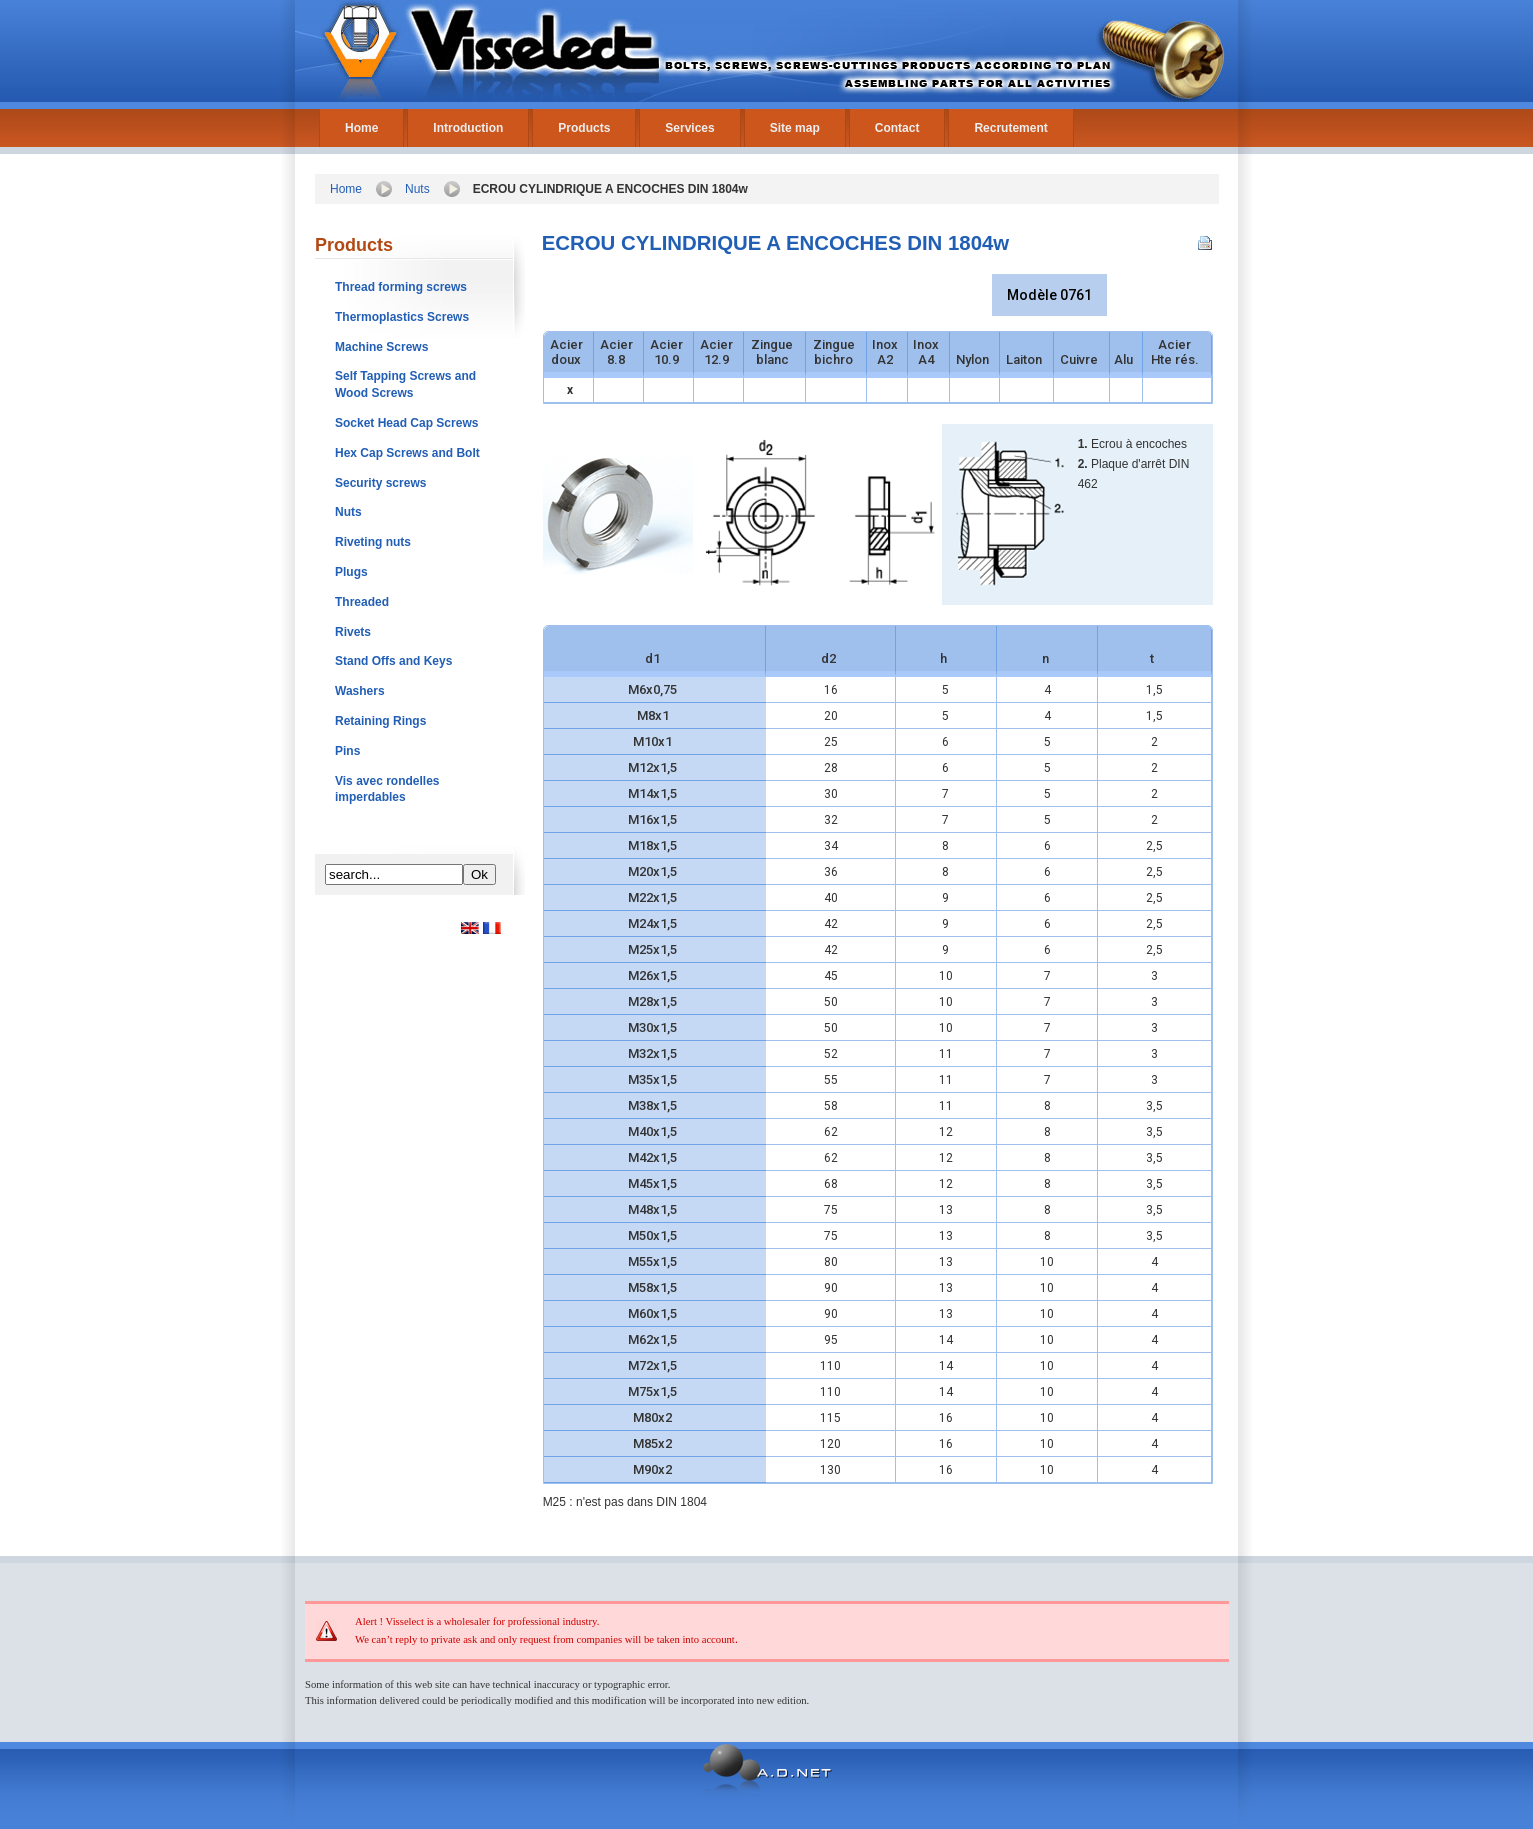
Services (689, 128)
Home (361, 128)
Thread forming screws (401, 287)
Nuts (417, 189)
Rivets (353, 632)
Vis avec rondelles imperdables (387, 789)
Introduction (468, 128)
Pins (347, 751)
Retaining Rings (380, 721)
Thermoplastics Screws (402, 317)
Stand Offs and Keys (393, 661)
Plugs (351, 572)
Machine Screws (381, 347)
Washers (360, 691)
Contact (897, 128)
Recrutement (1010, 128)
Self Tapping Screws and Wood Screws (405, 384)
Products (584, 128)
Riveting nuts (373, 542)
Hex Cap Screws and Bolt (407, 453)
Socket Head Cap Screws (406, 423)
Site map (795, 128)
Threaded (362, 602)
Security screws (380, 483)
